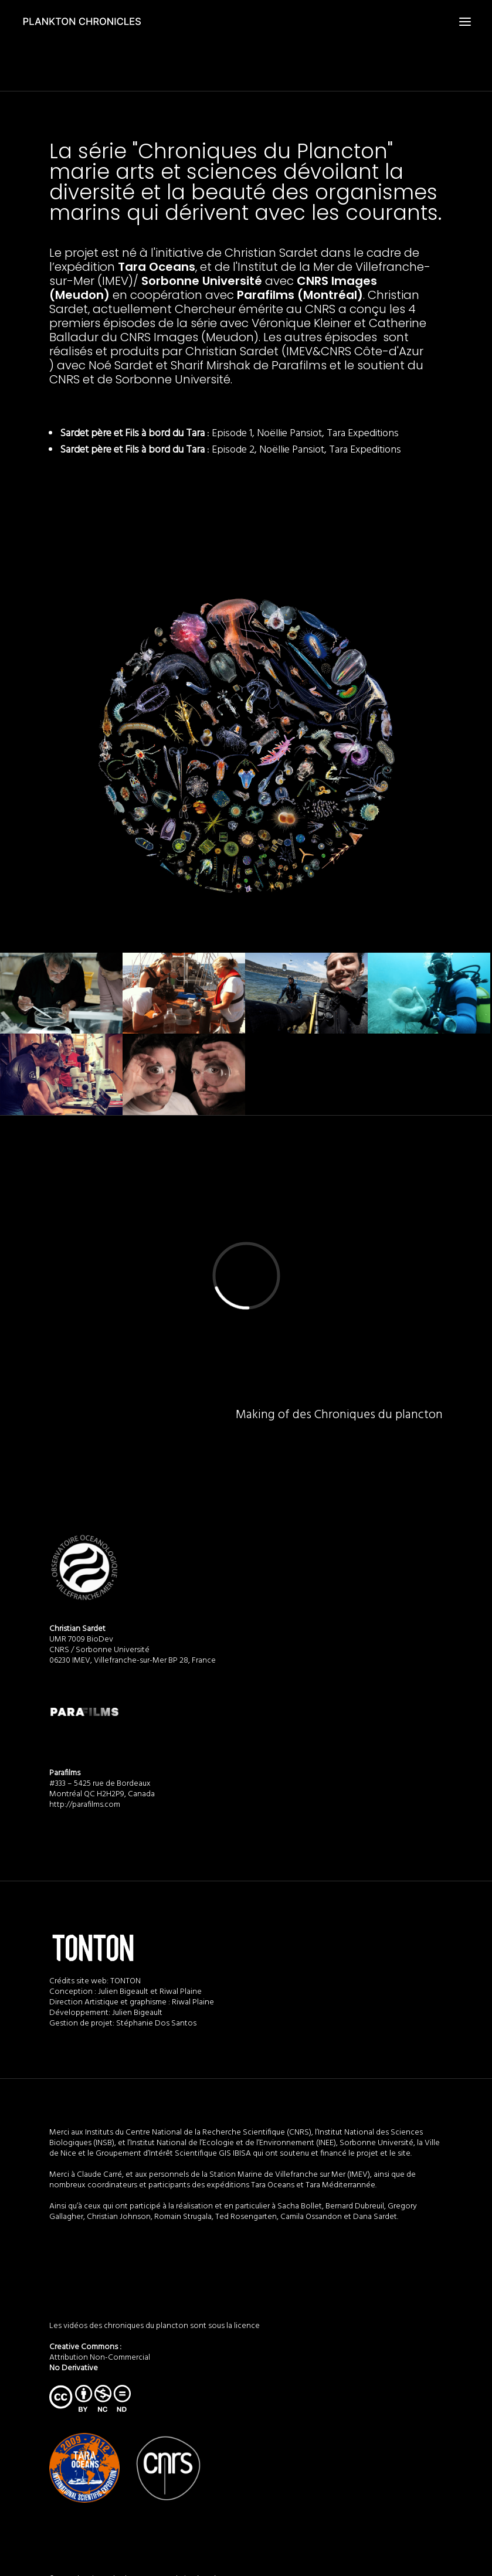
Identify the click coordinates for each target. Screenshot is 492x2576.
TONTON (125, 1981)
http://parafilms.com (84, 1805)
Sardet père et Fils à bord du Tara (132, 433)
